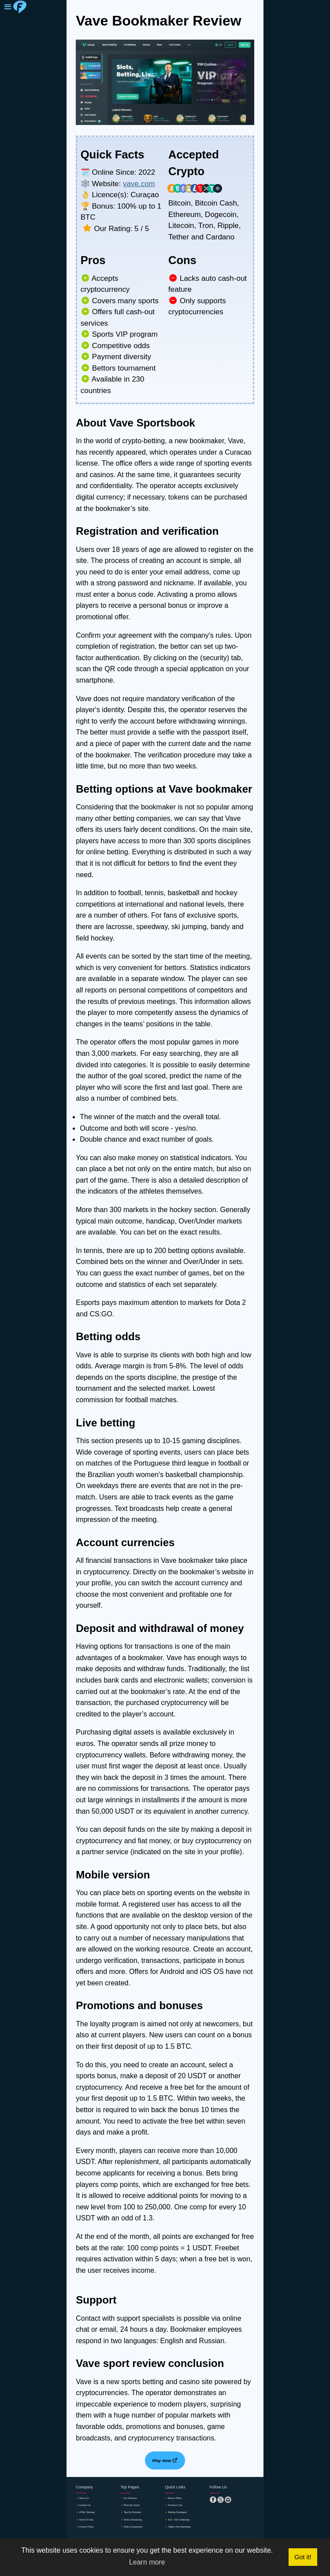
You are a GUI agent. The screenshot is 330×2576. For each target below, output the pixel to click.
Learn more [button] (147, 2562)
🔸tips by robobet (135, 2515)
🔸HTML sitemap (90, 2515)
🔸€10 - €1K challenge (183, 2524)
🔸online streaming (136, 2524)
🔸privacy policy (89, 2532)
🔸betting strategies (181, 2515)
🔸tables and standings (184, 2532)
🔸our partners (132, 2499)
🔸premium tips (178, 2507)
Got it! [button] (302, 2557)
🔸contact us (87, 2507)
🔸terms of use (89, 2524)
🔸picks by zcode (135, 2507)
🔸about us (85, 2499)
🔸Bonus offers (177, 2499)
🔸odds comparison (137, 2532)
